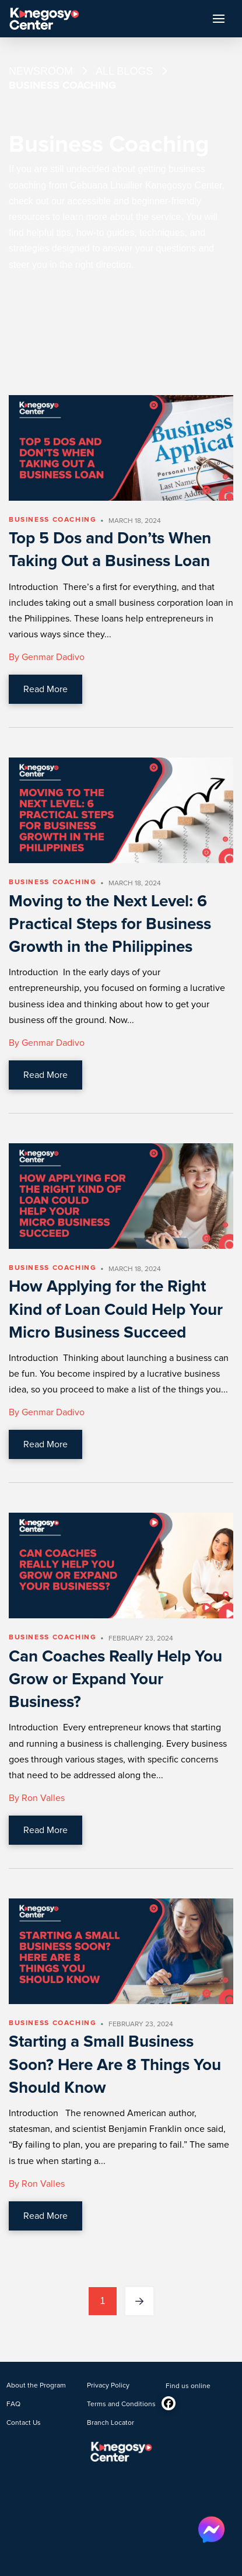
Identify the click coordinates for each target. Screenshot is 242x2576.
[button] (219, 19)
